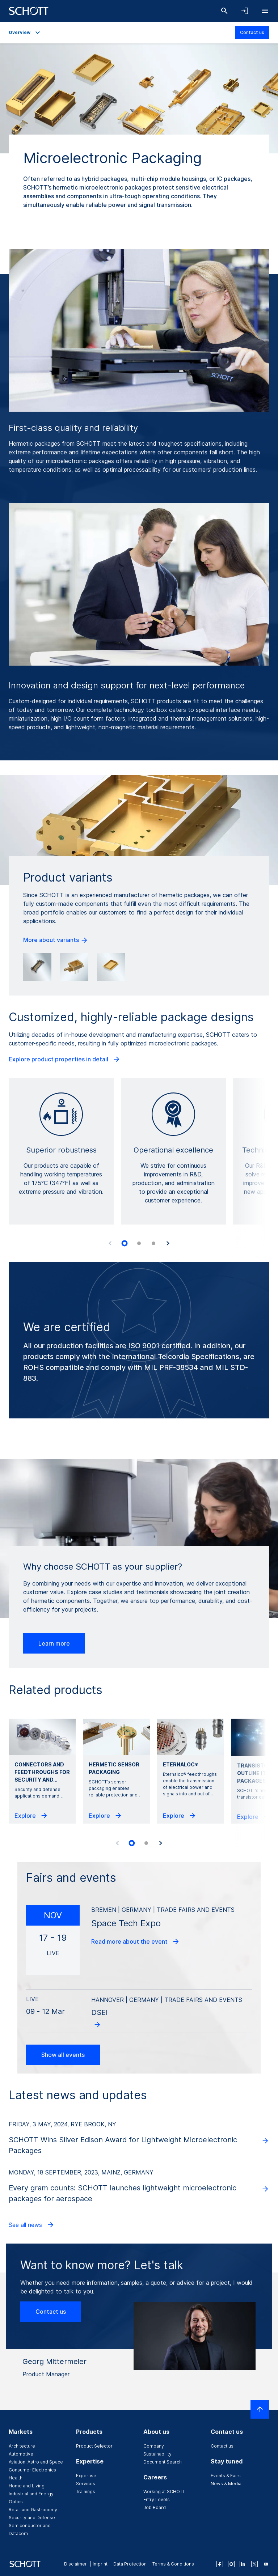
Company (153, 2446)
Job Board (154, 2507)
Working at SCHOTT (164, 2491)
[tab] (124, 1243)
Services (85, 2483)
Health (15, 2477)
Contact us (252, 32)
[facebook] (219, 2564)
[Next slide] (168, 1243)
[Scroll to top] (259, 2409)
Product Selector (94, 2446)
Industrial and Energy (31, 2493)
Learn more (54, 1643)
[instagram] (231, 2564)
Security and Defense (32, 2517)
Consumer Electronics (32, 2470)
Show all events (63, 2054)
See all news (32, 2225)
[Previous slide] (110, 1243)
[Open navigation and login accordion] (244, 11)
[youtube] (266, 2564)
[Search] (224, 11)
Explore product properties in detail (65, 1059)
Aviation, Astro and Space (36, 2462)
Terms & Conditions (173, 2564)
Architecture (22, 2446)
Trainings (85, 2491)
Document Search (162, 2462)
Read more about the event (135, 1941)
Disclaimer (75, 2564)
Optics (16, 2501)
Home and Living (27, 2485)
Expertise (86, 2475)
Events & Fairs (226, 2475)
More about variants (55, 940)
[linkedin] (243, 2564)
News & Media (226, 2483)
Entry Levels (156, 2499)
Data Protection (130, 2564)
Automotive (21, 2454)
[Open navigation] (265, 11)
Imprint (100, 2564)
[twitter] (254, 2564)
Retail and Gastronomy (33, 2509)
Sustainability (157, 2454)
